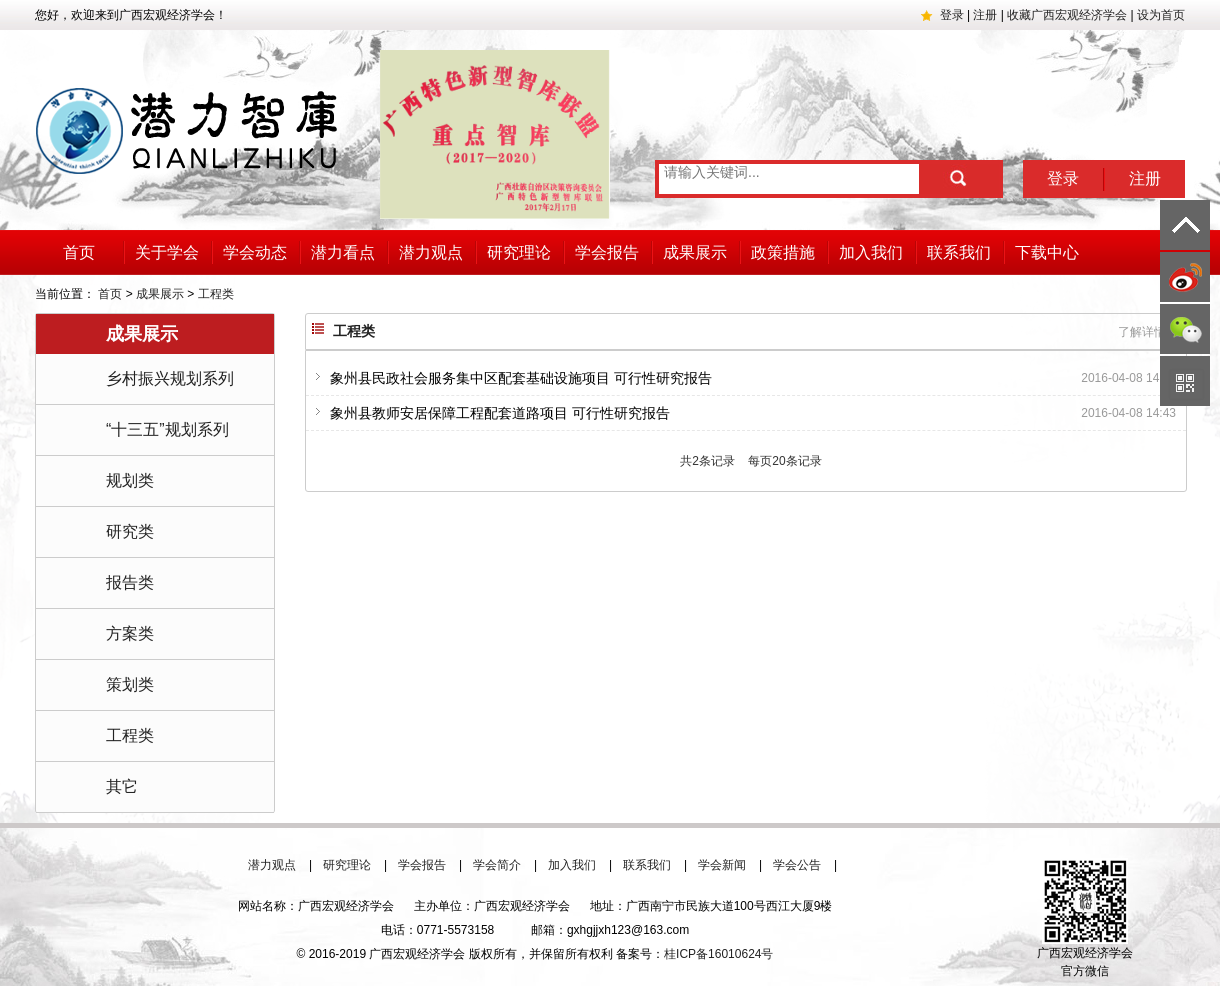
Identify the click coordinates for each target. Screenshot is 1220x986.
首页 (79, 252)
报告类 (130, 582)
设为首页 (1161, 15)
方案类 (130, 633)
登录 (952, 15)
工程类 (216, 294)
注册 (985, 15)
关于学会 (167, 252)
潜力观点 (431, 252)
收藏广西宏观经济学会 (1067, 15)
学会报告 (607, 252)
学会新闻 (722, 865)
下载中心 (1047, 252)
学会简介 (497, 865)
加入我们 (871, 252)
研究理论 (519, 252)
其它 (122, 786)
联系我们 (959, 252)
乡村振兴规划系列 (170, 378)
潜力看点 (343, 252)
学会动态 (255, 252)
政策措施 (783, 252)
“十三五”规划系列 (167, 429)
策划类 (130, 684)
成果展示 (695, 252)
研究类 (130, 531)
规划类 (130, 480)
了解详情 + (1148, 332)
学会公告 (797, 865)
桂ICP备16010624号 (718, 954)
